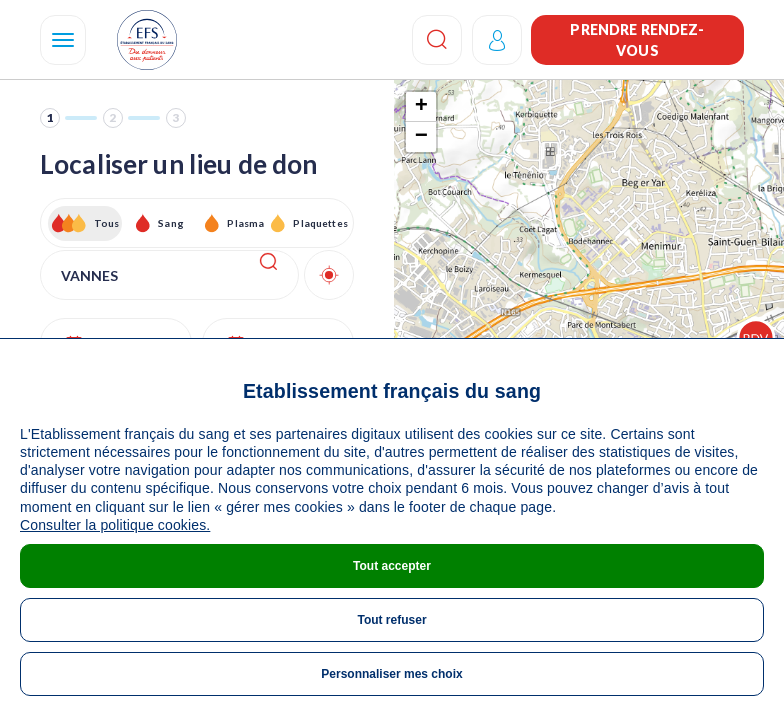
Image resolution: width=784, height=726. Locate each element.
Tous (107, 223)
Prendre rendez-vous (637, 40)
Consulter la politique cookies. (115, 525)
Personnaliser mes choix (391, 674)
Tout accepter (392, 566)
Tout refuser (391, 620)
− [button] (421, 137)
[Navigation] (63, 40)
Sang (171, 223)
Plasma (245, 223)
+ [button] (421, 107)
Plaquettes (319, 223)
